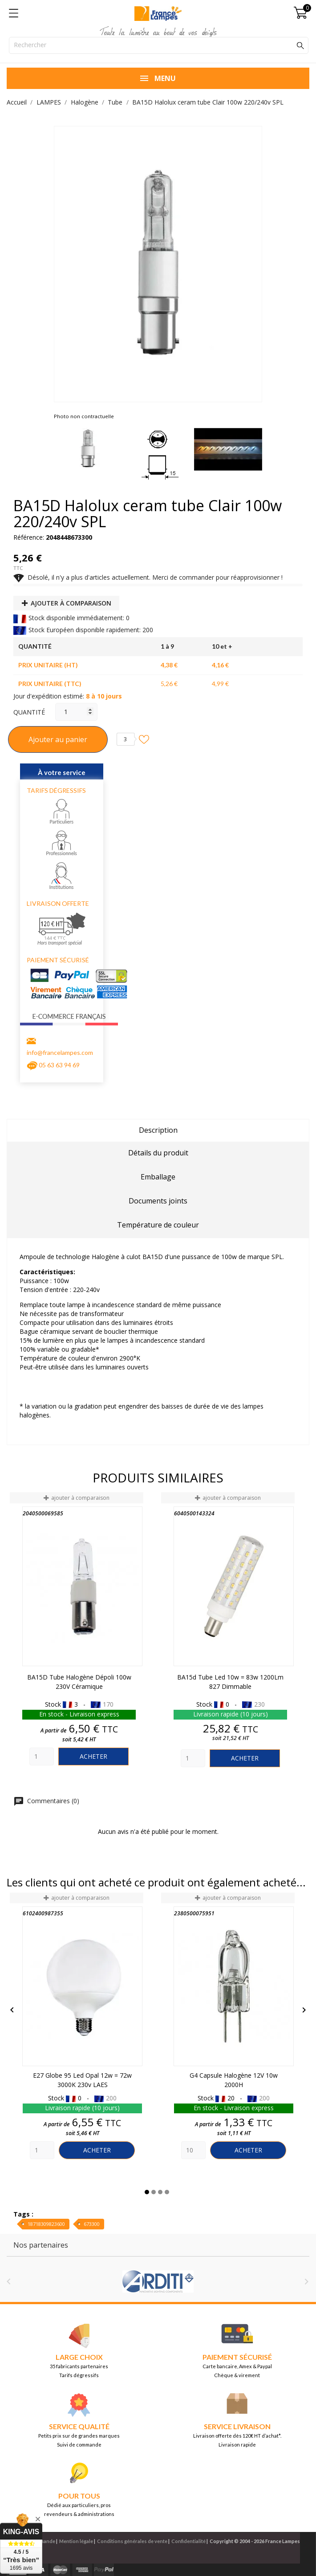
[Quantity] (41, 1756)
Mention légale (76, 2541)
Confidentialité (188, 2541)
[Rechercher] (158, 45)
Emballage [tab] (158, 1177)
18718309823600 (46, 2224)
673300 (92, 2224)
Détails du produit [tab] (158, 1153)
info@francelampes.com (60, 1052)
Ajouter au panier (57, 739)
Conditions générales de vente (132, 2541)
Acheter (93, 1756)
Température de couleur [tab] (158, 1225)
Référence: (28, 537)
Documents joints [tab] (158, 1201)
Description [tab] (158, 1130)
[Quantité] (76, 712)
